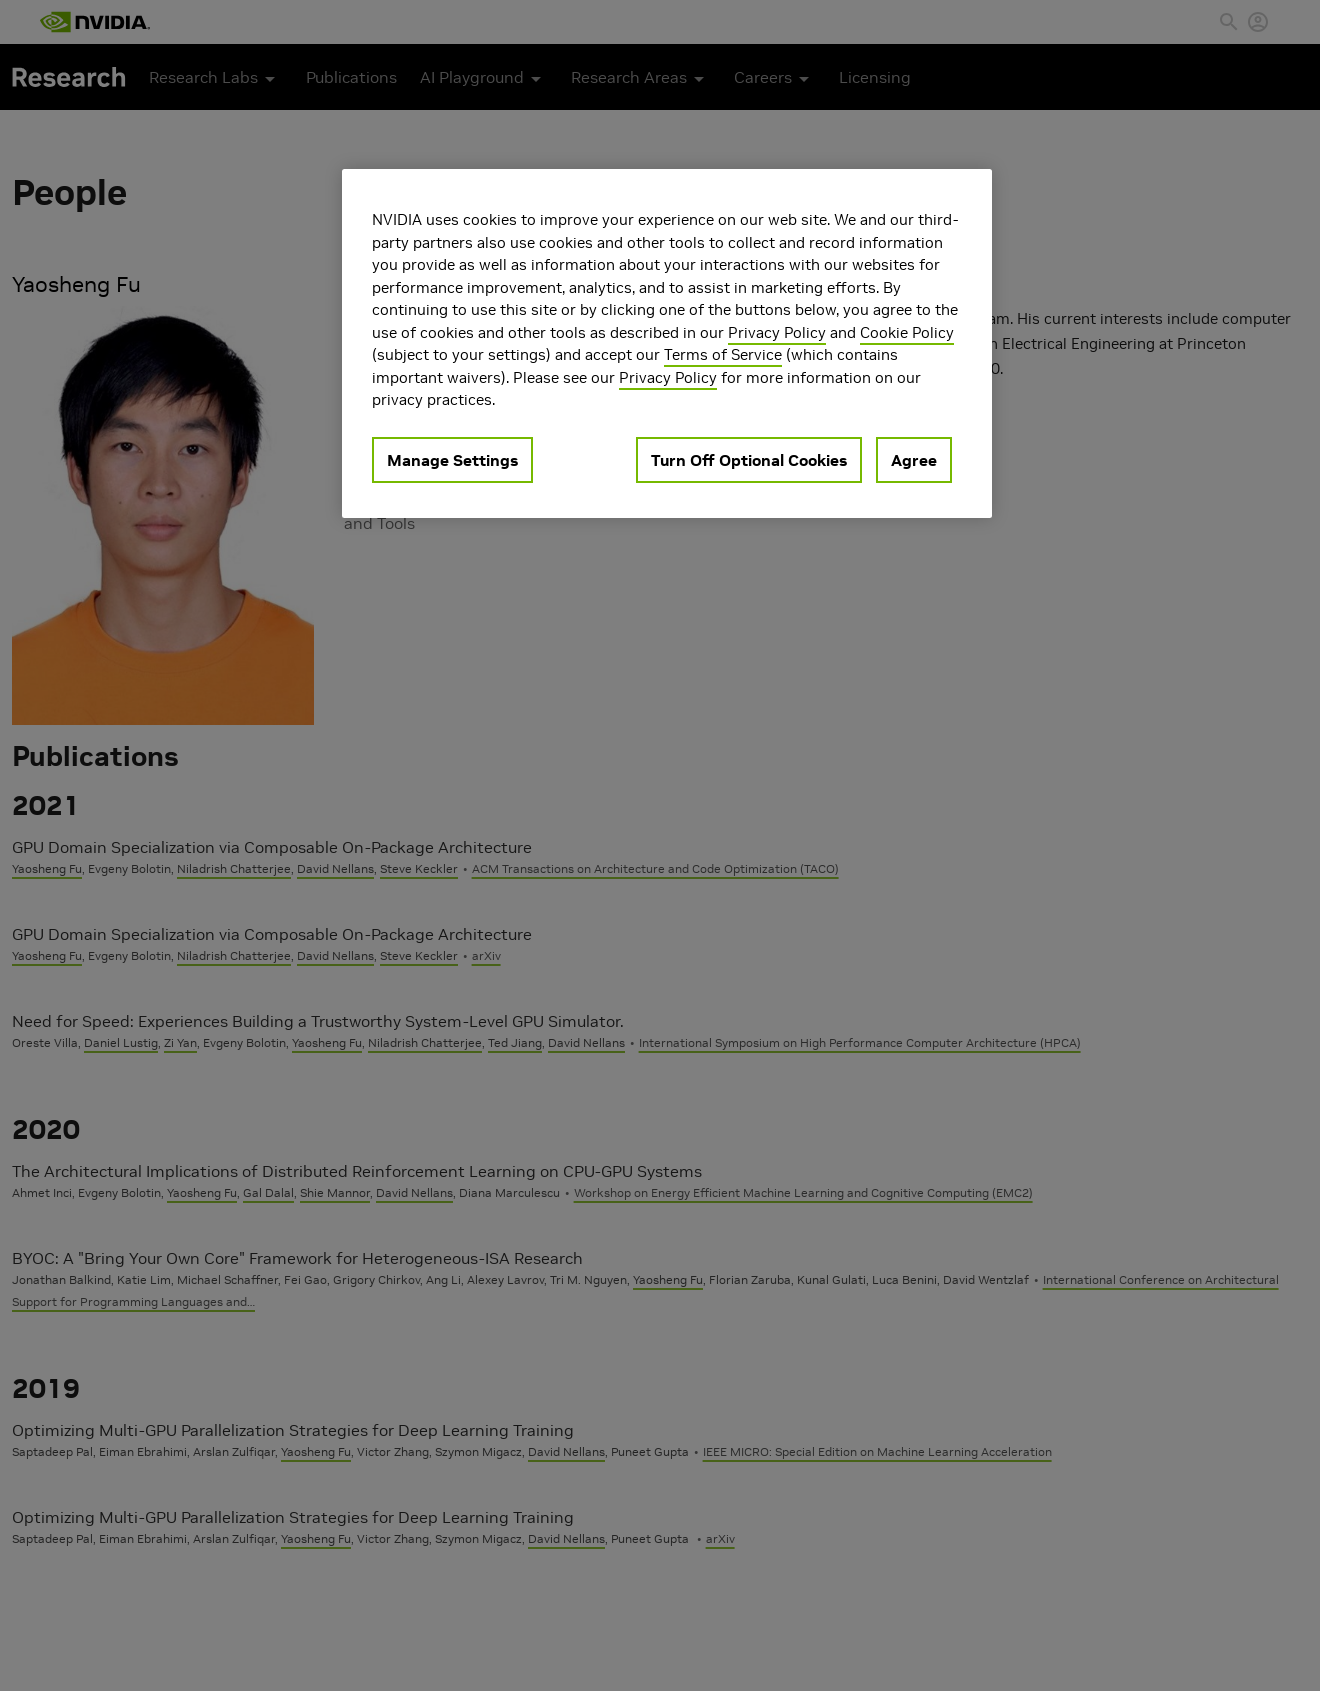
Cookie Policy (907, 332)
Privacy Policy (777, 332)
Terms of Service (723, 354)
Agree (914, 460)
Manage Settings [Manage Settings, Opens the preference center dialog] (452, 460)
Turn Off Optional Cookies (749, 460)
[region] (667, 343)
